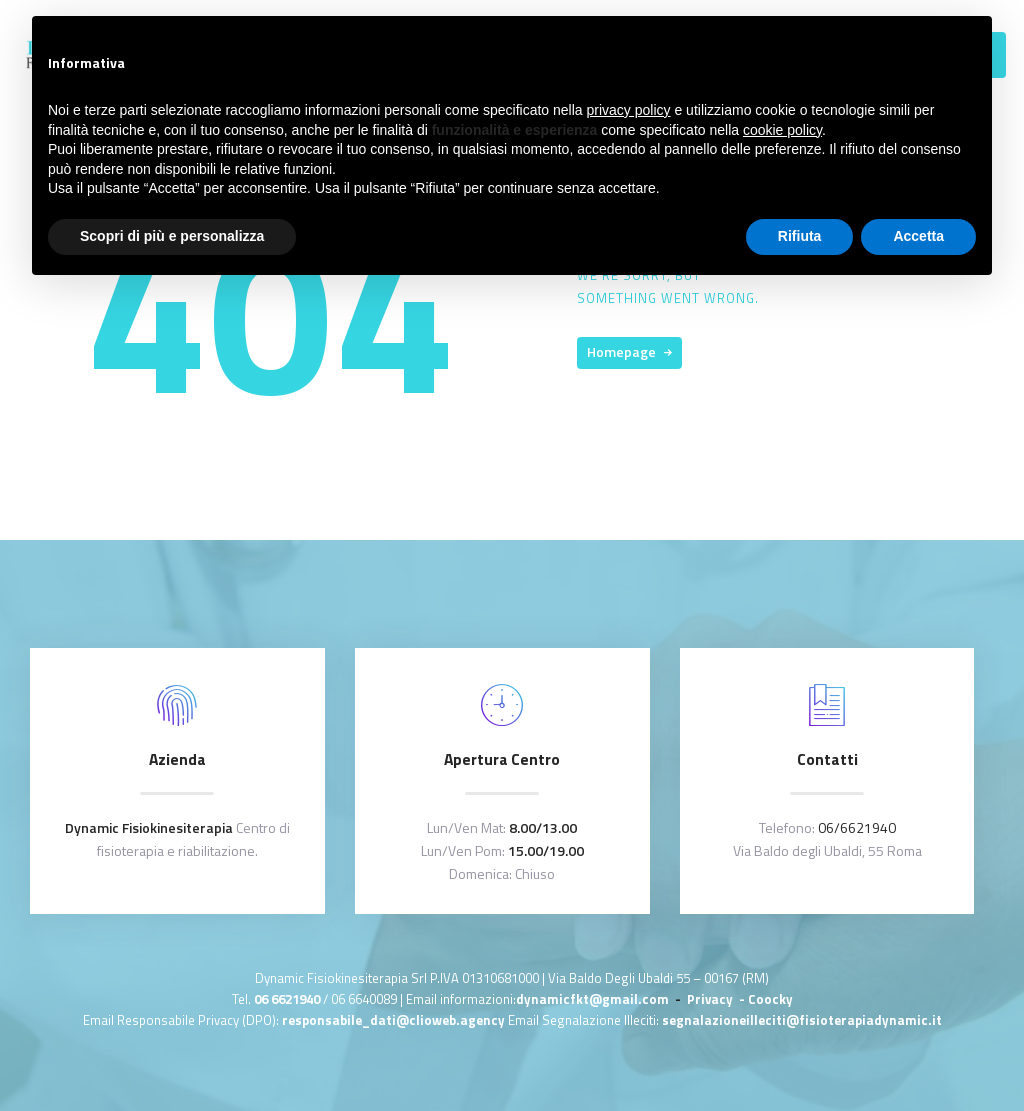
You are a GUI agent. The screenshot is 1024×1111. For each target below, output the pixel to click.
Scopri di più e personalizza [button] (172, 236)
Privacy (711, 999)
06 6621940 (287, 999)
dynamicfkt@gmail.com (592, 999)
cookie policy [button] (782, 130)
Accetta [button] (918, 236)
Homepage (621, 351)
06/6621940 (857, 827)
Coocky (770, 999)
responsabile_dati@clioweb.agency (395, 1020)
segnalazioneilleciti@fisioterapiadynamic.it (802, 1020)
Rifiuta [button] (800, 236)
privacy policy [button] (629, 110)
